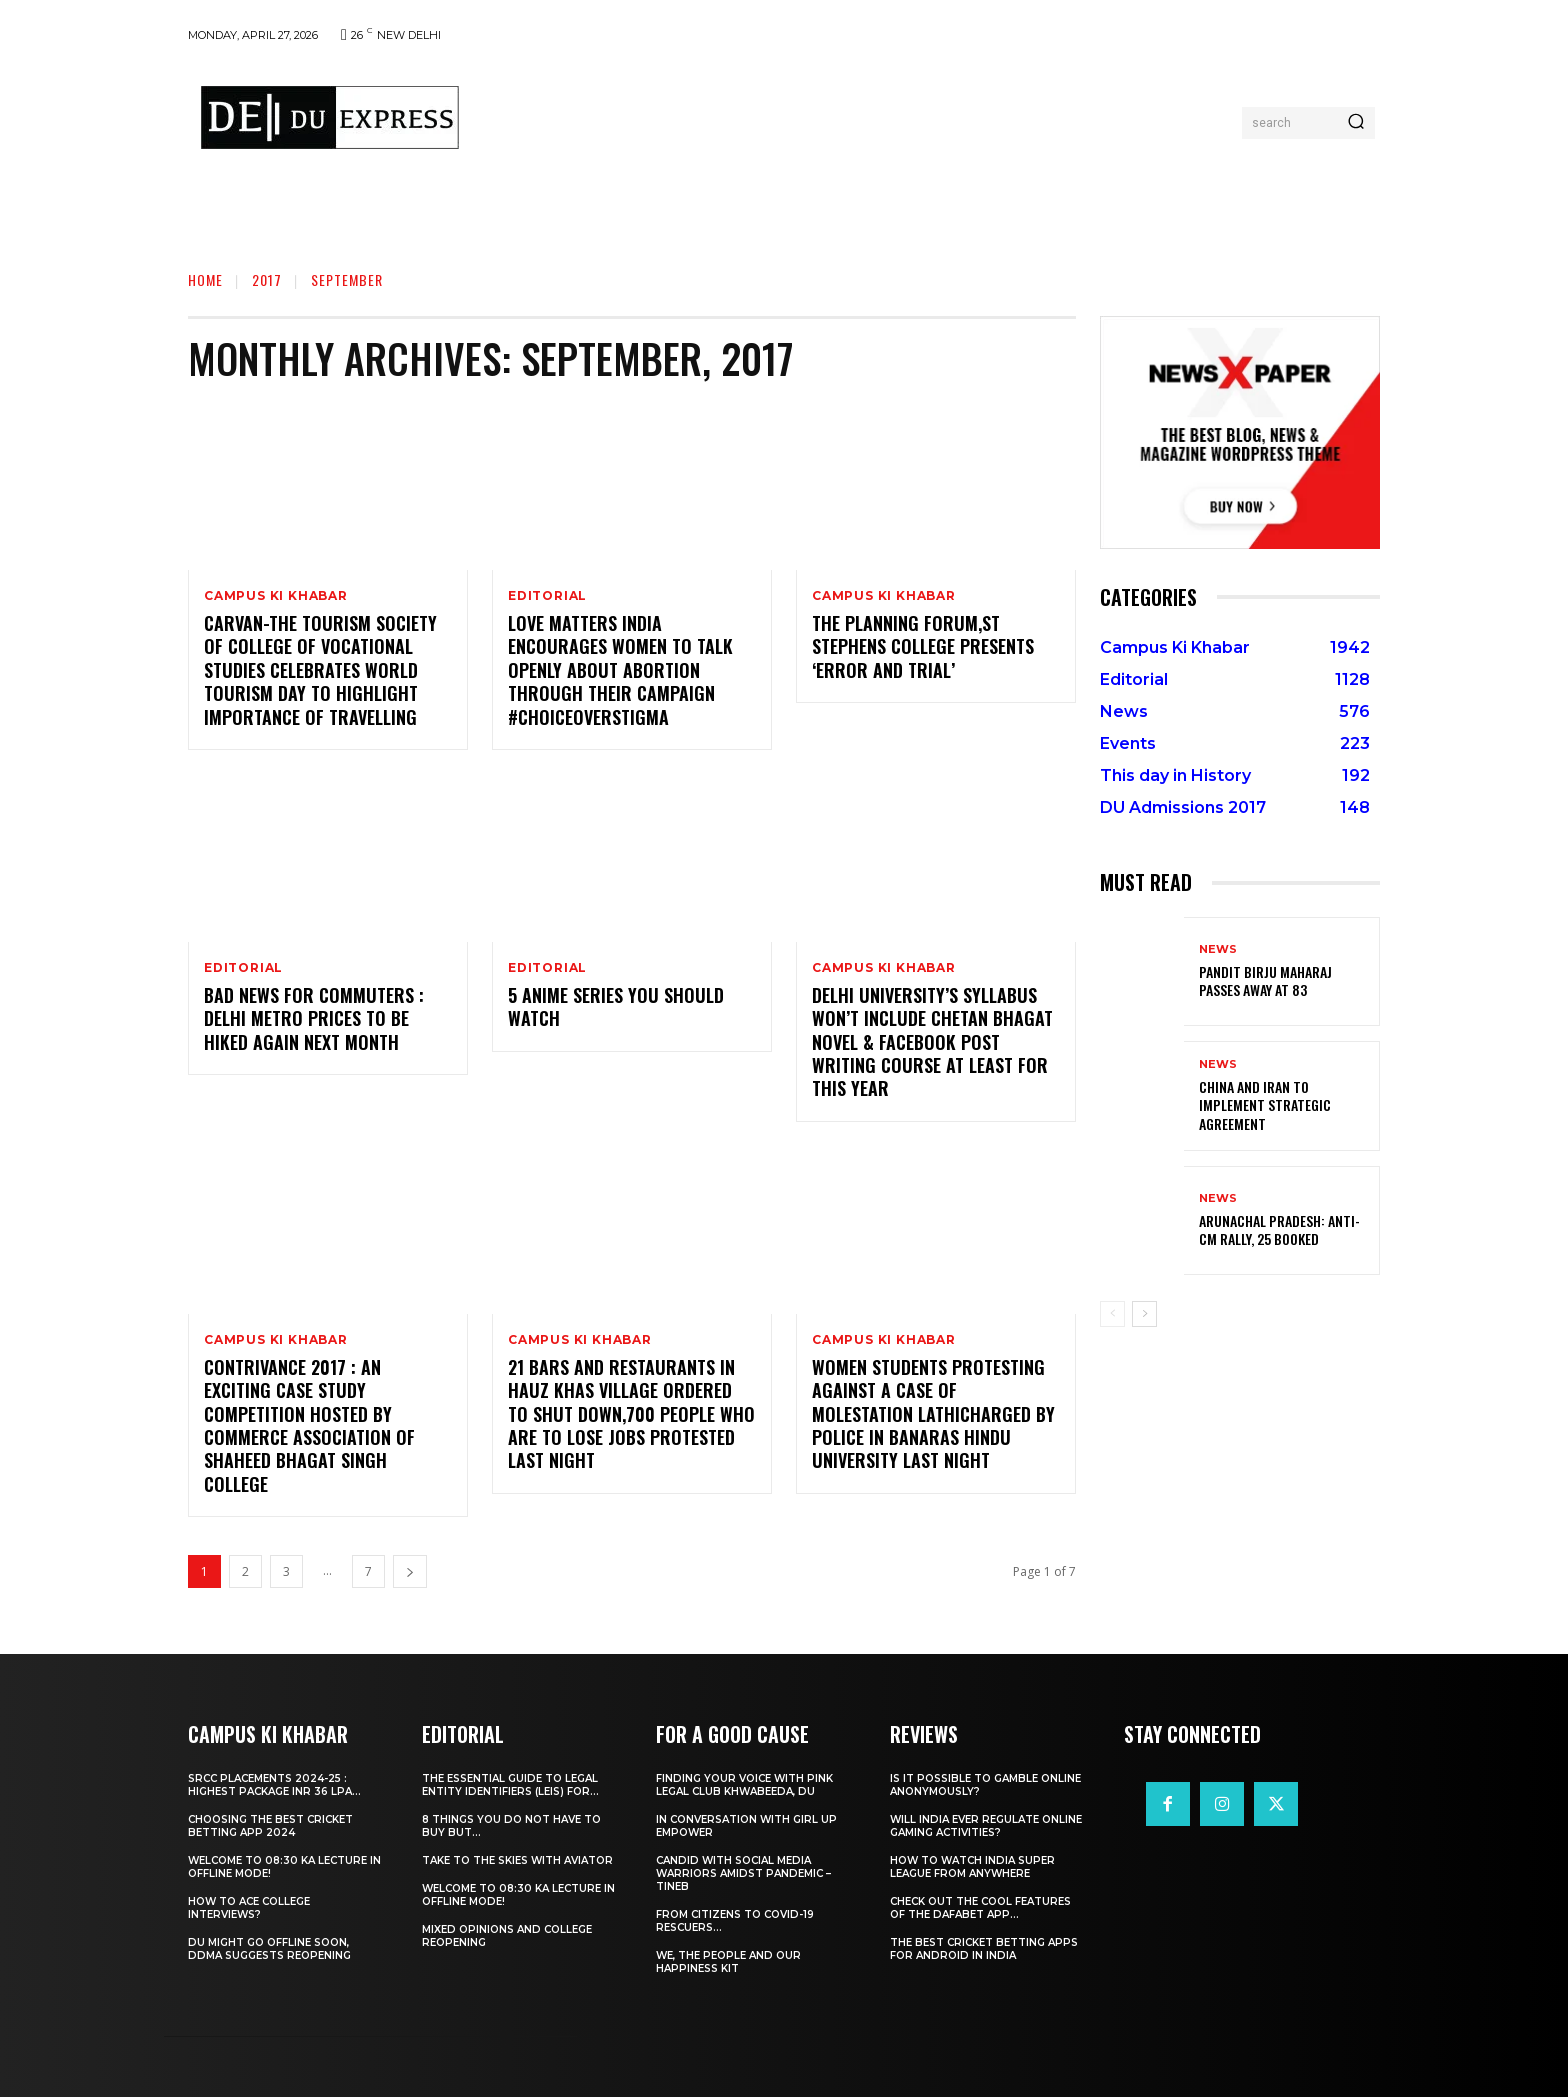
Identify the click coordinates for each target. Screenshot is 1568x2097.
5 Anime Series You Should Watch (616, 1006)
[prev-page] (1112, 1314)
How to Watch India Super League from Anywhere (972, 1867)
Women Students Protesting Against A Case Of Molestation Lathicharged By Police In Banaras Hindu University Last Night (933, 1414)
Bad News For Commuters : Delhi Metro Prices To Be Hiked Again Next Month (314, 1018)
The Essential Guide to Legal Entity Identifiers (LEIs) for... (510, 1785)
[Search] (1356, 123)
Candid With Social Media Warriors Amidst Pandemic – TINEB (743, 1873)
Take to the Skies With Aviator (517, 1860)
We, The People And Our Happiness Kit (728, 1962)
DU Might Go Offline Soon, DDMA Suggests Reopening (269, 1949)
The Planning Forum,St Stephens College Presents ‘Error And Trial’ (923, 646)
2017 (267, 279)
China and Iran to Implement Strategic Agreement (1265, 1104)
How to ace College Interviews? (249, 1908)
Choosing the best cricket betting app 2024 (270, 1826)
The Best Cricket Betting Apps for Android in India (984, 1949)
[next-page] (410, 1571)
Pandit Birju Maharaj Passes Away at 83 (1265, 980)
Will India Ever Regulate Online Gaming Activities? (986, 1826)
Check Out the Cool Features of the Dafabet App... (980, 1908)
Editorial (547, 596)
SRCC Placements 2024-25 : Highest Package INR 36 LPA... (274, 1785)
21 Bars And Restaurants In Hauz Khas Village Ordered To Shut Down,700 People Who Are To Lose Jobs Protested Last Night (631, 1414)
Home (205, 279)
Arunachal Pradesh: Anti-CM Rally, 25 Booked (1279, 1229)
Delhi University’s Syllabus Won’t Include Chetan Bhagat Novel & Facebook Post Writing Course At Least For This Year (932, 1042)
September (347, 279)
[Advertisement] (857, 118)
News (1218, 949)
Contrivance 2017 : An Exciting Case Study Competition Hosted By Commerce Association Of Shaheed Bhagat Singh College (309, 1425)
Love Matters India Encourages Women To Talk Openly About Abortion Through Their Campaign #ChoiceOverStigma (620, 670)
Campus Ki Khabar (276, 596)
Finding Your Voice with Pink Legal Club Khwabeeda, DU (744, 1785)
